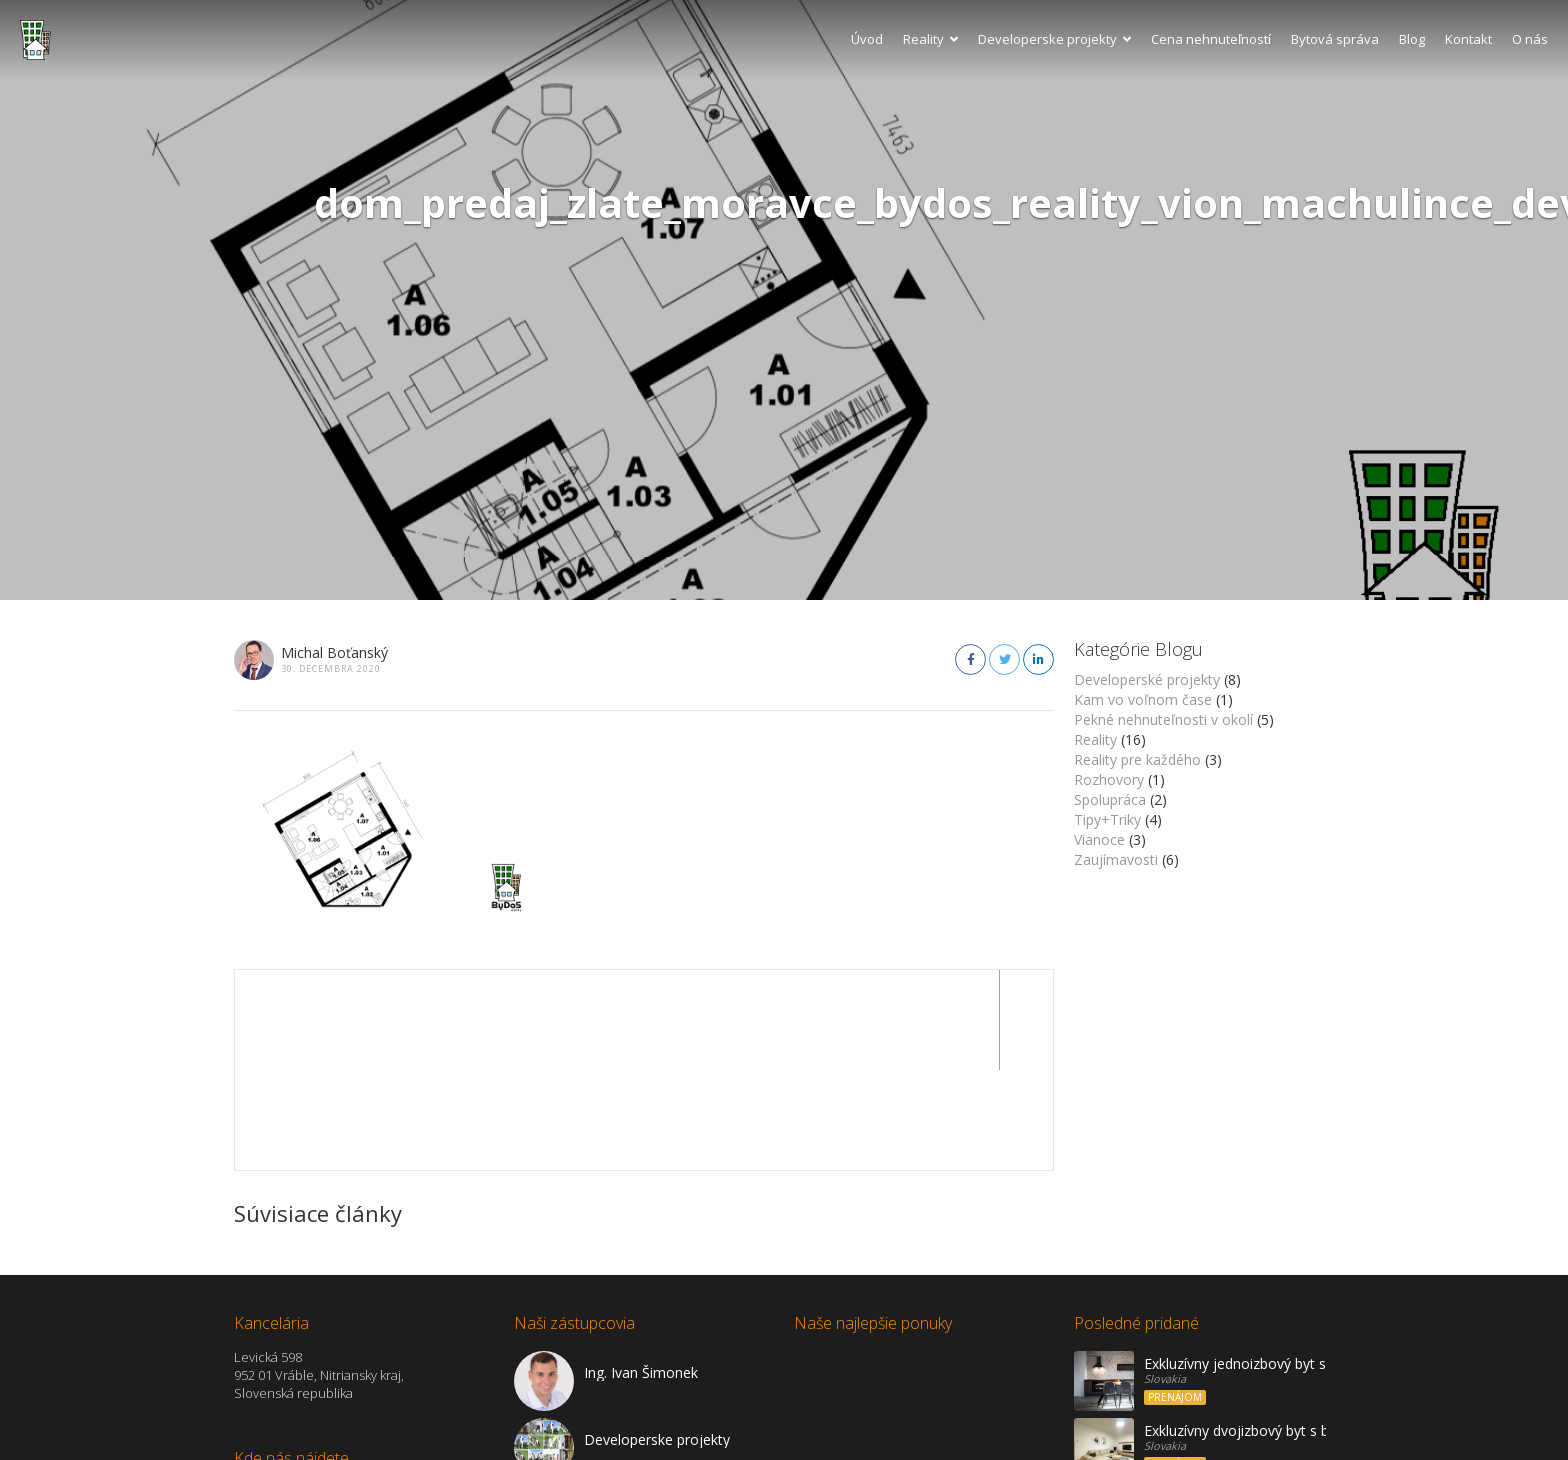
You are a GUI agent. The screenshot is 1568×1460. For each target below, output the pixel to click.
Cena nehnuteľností (1211, 39)
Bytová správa (1335, 39)
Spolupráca (1110, 799)
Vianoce (1099, 839)
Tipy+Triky (1107, 819)
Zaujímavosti (1116, 859)
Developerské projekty (1147, 679)
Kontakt (1468, 39)
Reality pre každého (1137, 759)
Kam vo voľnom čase (1143, 699)
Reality (930, 39)
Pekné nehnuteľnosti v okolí (1163, 719)
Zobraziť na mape (288, 1395)
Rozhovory (1109, 779)
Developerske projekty (1054, 39)
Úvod (867, 39)
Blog (1412, 39)
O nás (1530, 39)
